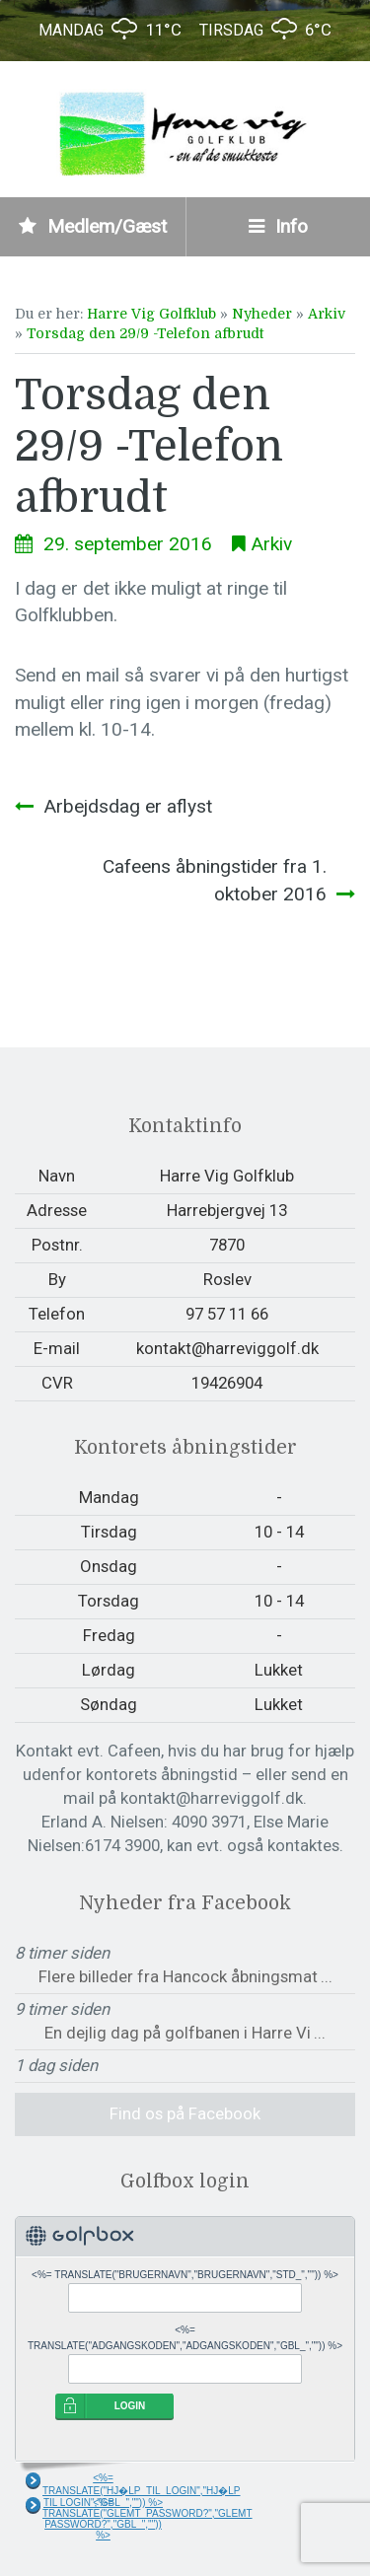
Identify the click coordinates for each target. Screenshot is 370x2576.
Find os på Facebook (185, 2113)
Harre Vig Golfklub (151, 314)
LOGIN (130, 2405)
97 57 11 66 (226, 1314)
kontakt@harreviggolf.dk (227, 1348)
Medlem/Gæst (93, 226)
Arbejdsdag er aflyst (127, 806)
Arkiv (326, 314)
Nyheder (262, 314)
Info (278, 226)
